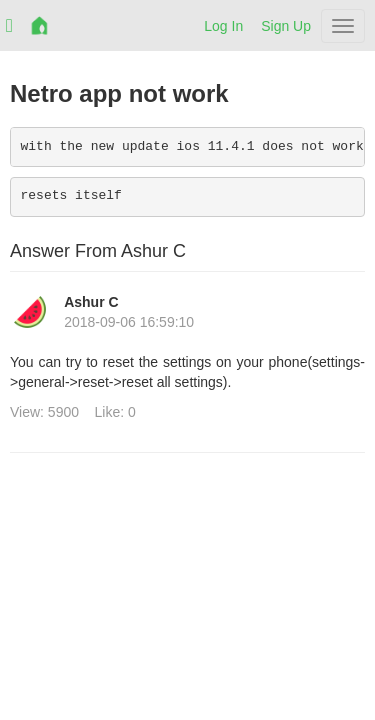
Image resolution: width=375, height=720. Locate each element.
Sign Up (286, 26)
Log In (223, 26)
